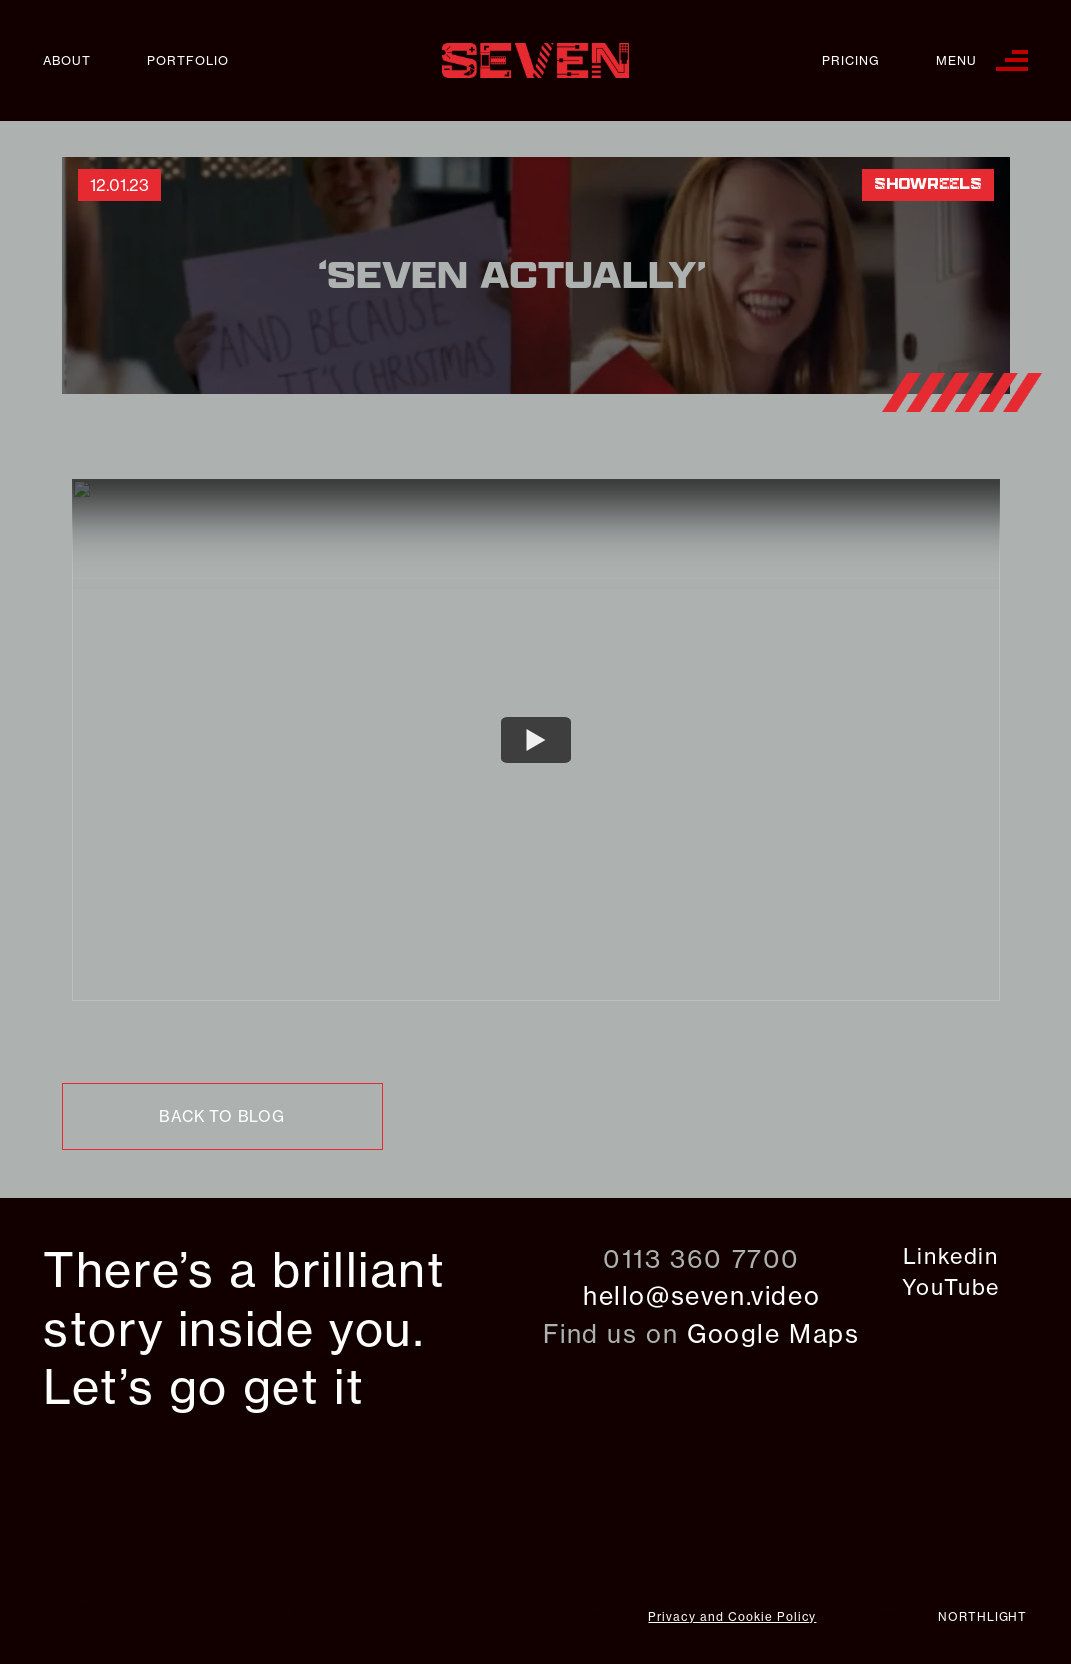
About (67, 60)
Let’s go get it (203, 1387)
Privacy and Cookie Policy (732, 1616)
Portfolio (188, 60)
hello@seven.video (701, 1296)
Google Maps (773, 1334)
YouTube (951, 1287)
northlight (983, 1616)
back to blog (222, 1116)
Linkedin (951, 1256)
